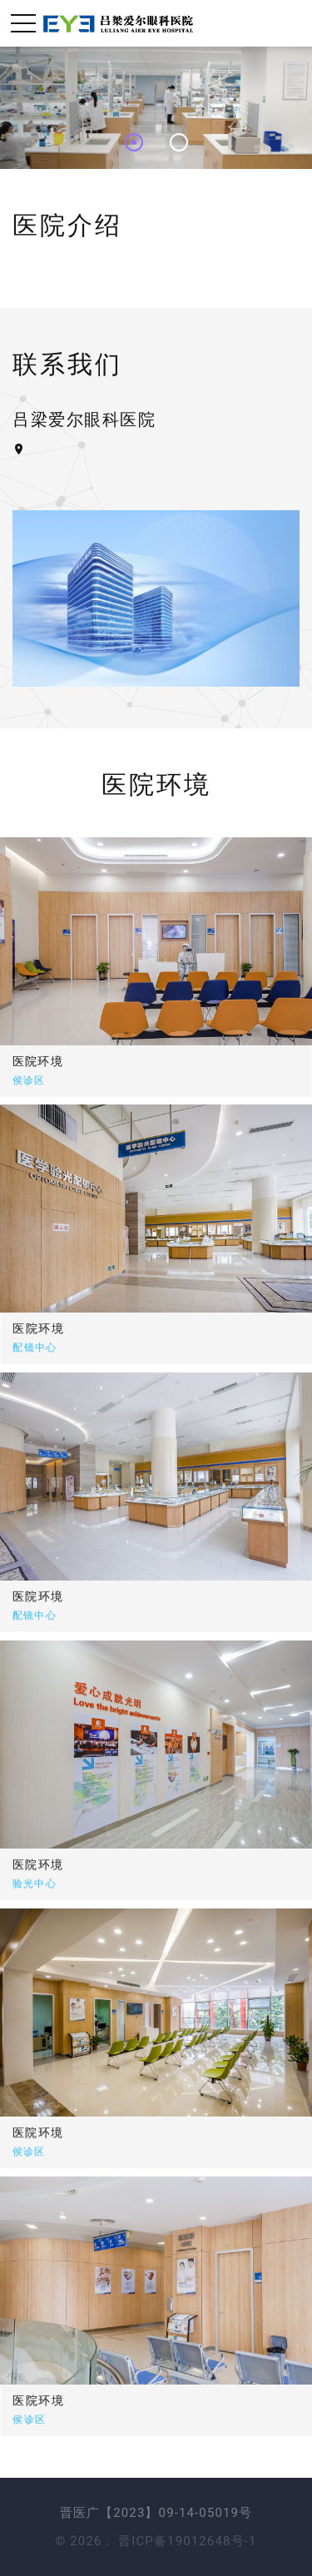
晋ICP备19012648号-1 (187, 2541)
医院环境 (93, 1328)
